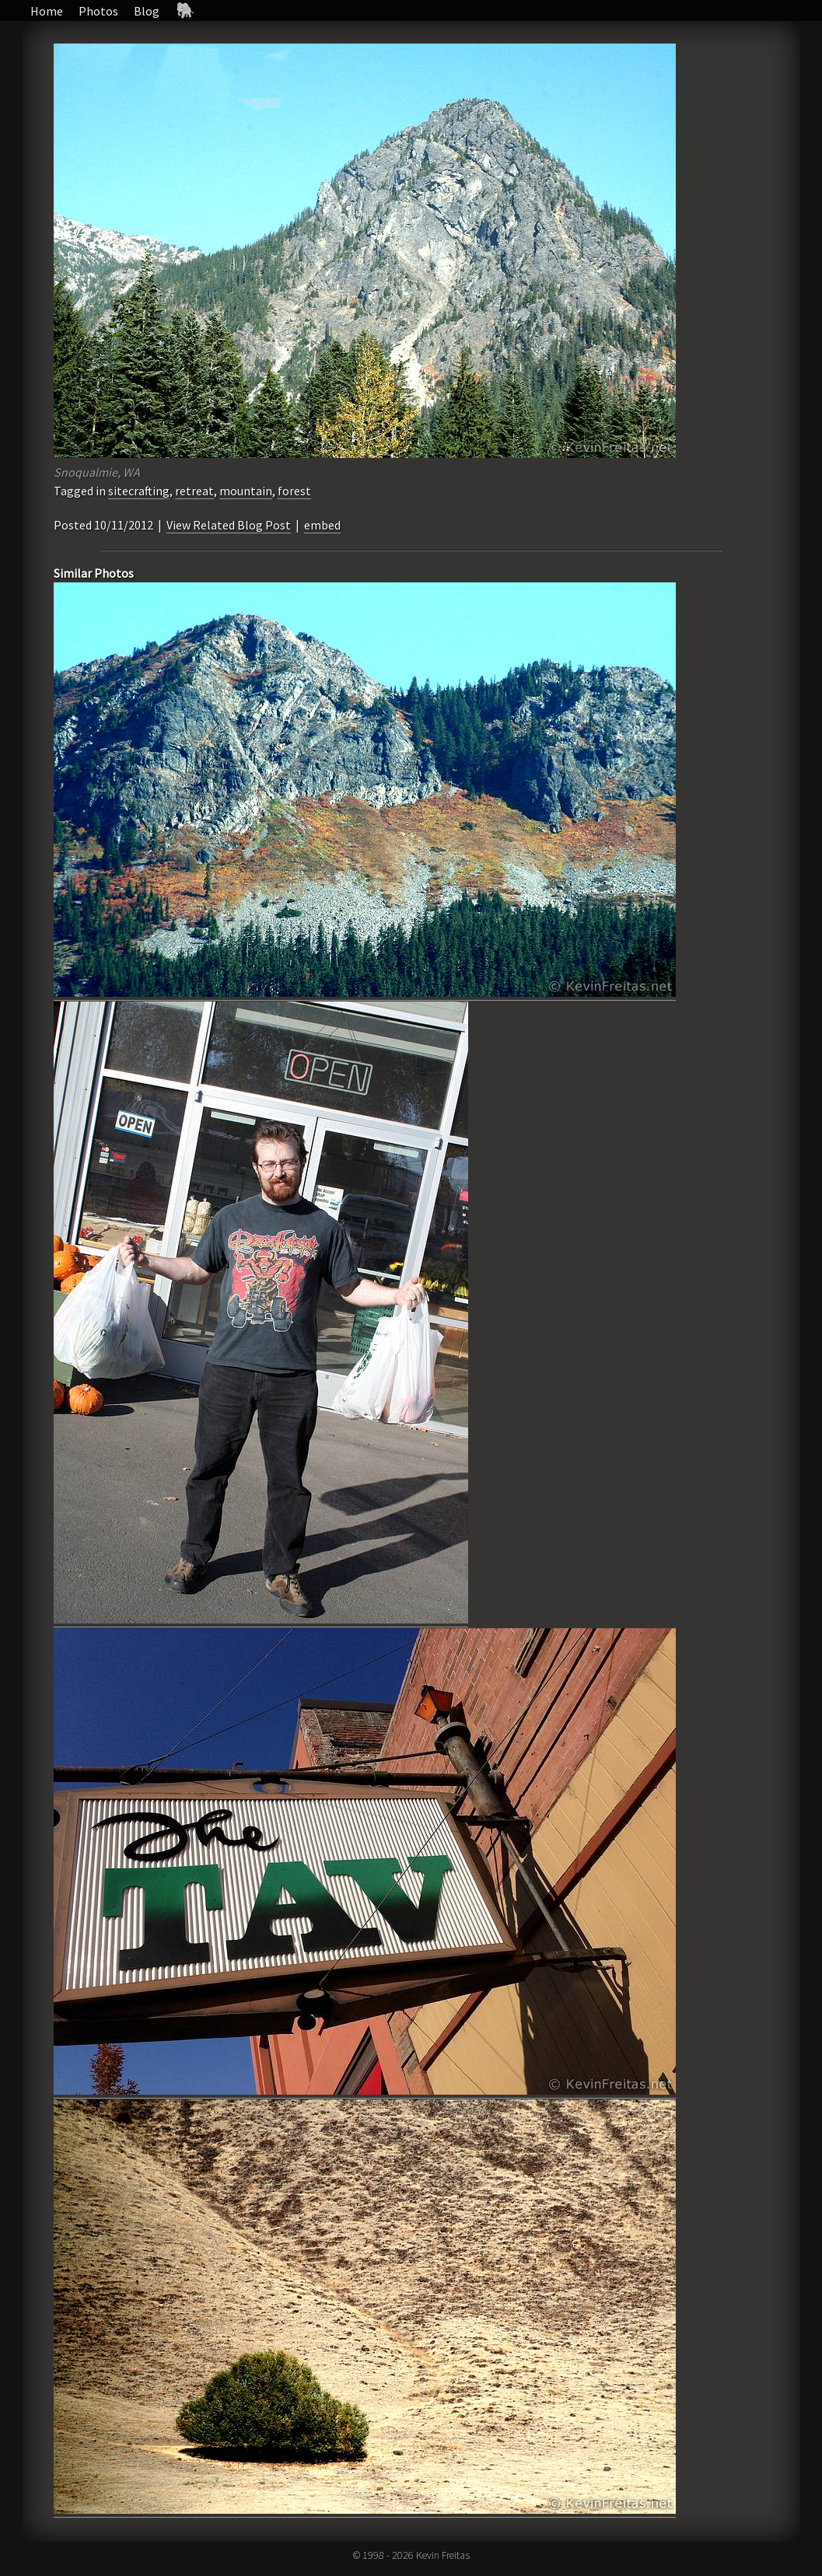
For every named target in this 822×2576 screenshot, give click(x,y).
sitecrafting (139, 490)
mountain (245, 490)
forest (294, 490)
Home (46, 11)
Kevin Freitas (443, 2555)
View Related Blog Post (228, 525)
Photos (98, 11)
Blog (146, 11)
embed (322, 525)
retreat (194, 490)
